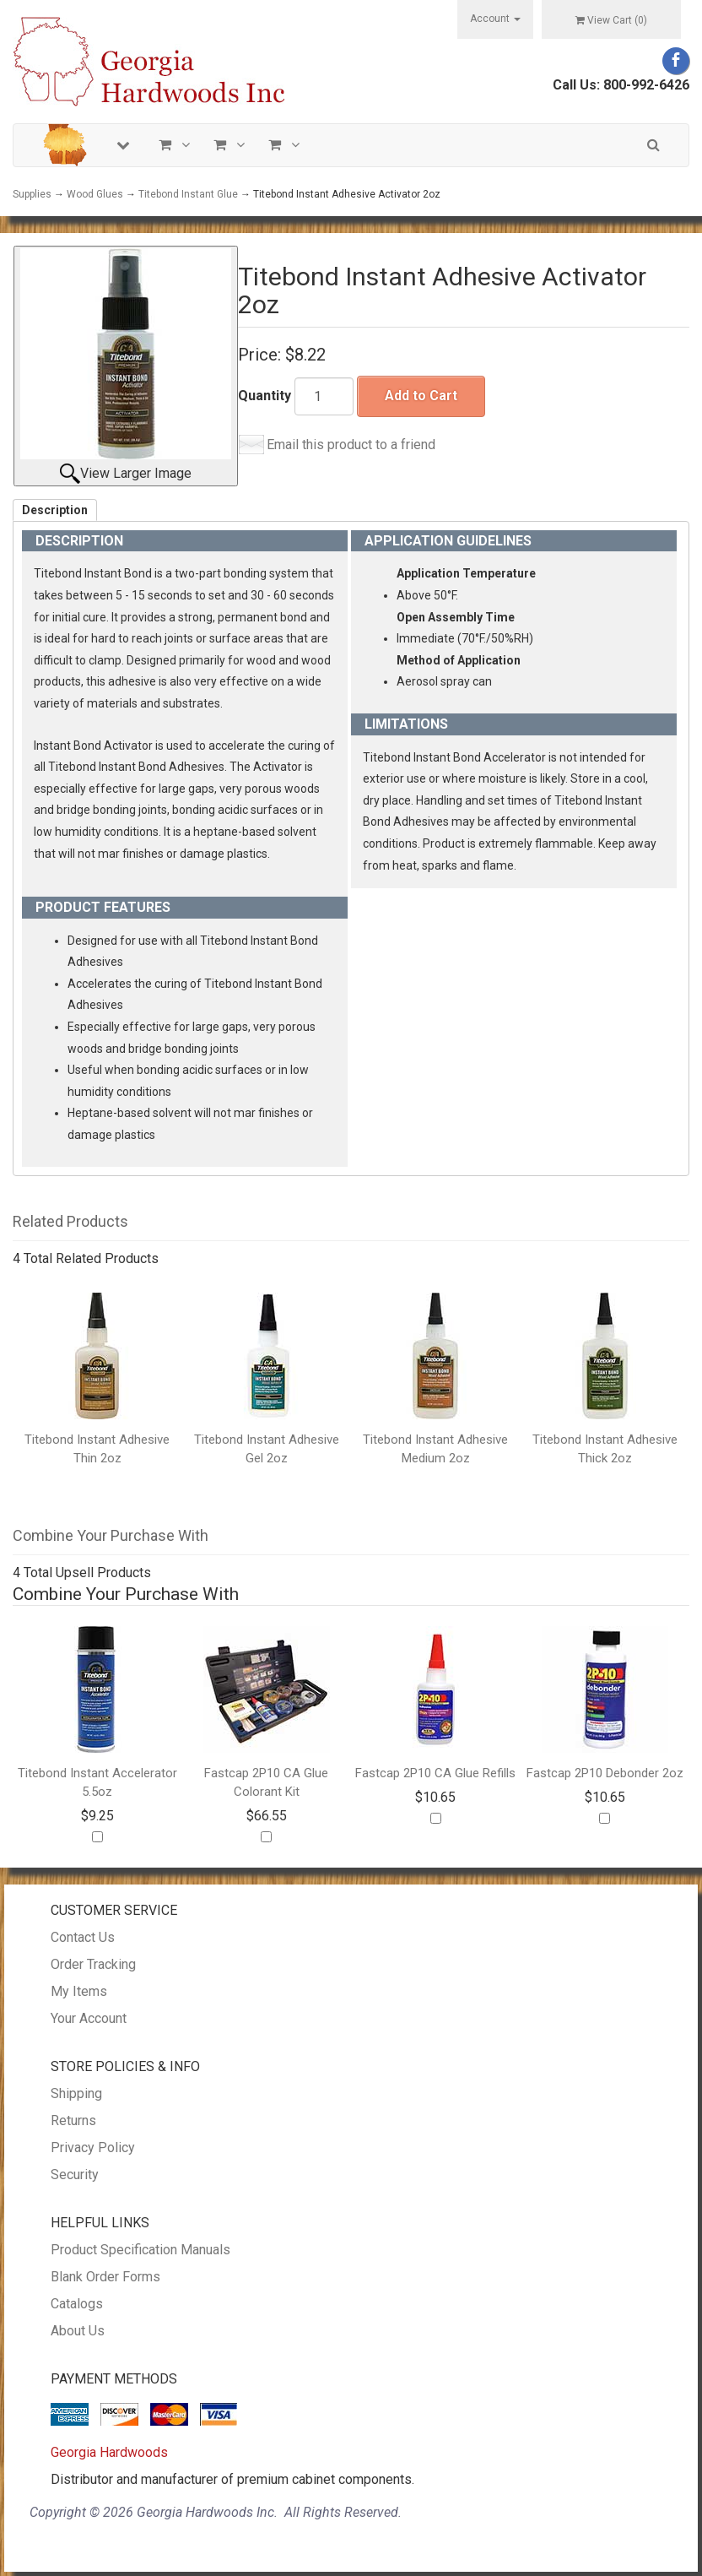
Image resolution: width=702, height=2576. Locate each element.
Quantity (264, 396)
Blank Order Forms (105, 2277)
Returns (73, 2120)
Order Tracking (93, 1964)
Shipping (76, 2093)
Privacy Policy (93, 2147)
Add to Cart (421, 396)
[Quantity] (324, 396)
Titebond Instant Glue (188, 194)
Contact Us (83, 1937)
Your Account (89, 2018)
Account (495, 18)
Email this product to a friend (351, 445)
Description (55, 510)
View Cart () (611, 20)
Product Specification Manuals (140, 2250)
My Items (79, 1991)
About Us (78, 2331)
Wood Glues (95, 194)
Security (75, 2175)
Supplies (32, 194)
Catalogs (77, 2304)
